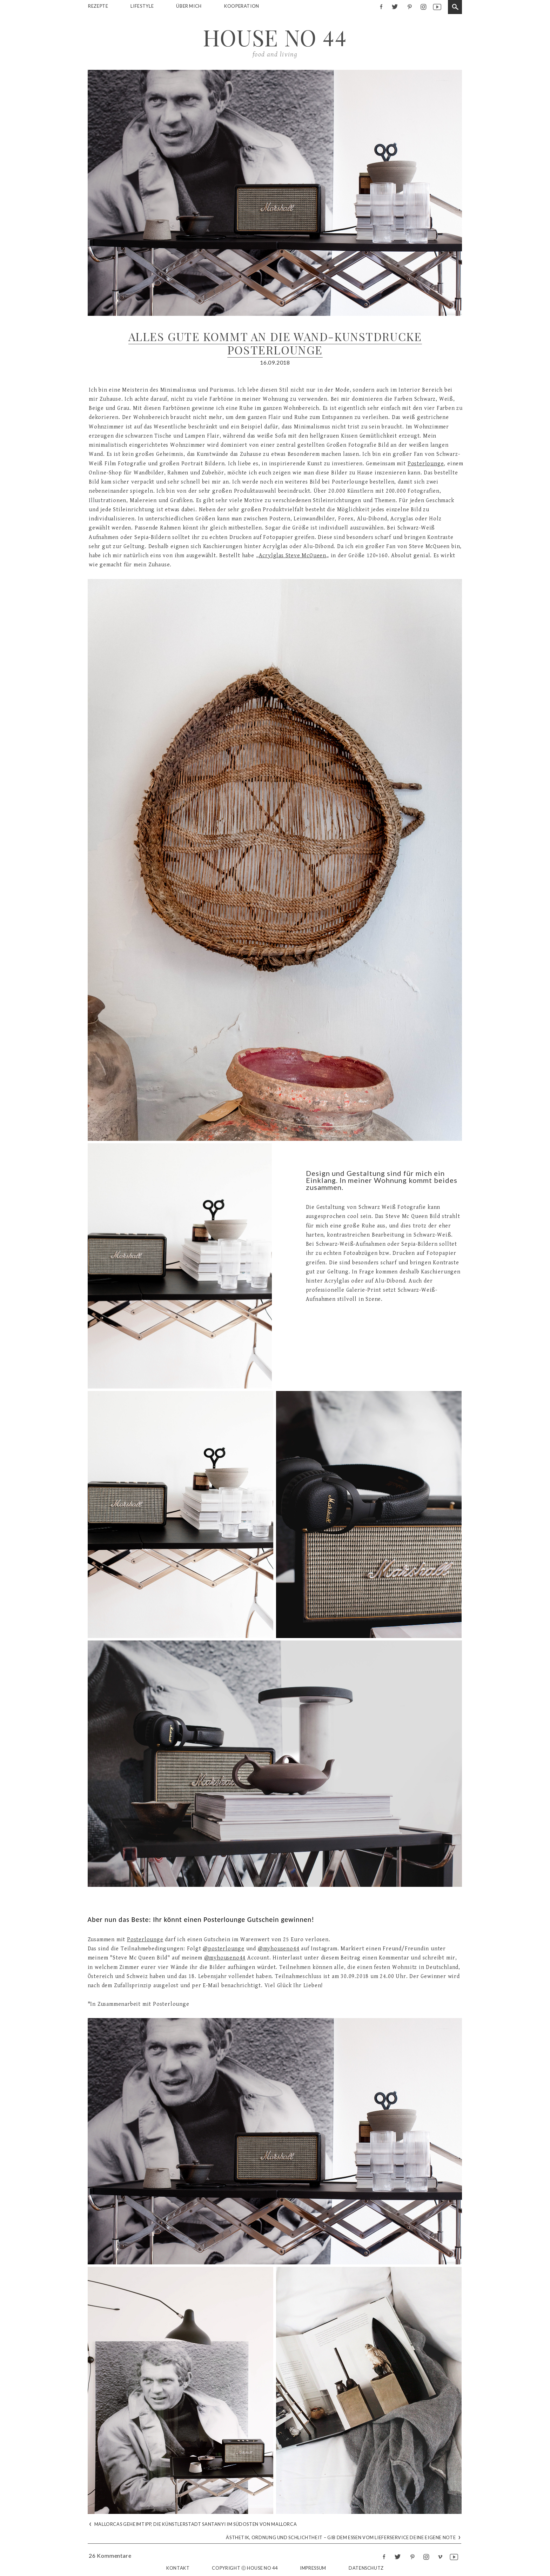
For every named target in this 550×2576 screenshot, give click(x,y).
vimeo (439, 2556)
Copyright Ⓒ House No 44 (244, 2568)
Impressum (313, 2568)
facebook (380, 6)
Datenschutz (366, 2568)
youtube (436, 6)
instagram (422, 6)
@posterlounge (223, 1948)
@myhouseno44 (279, 1948)
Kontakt (177, 2568)
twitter (394, 6)
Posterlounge (426, 463)
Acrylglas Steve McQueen (292, 555)
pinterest (408, 6)
